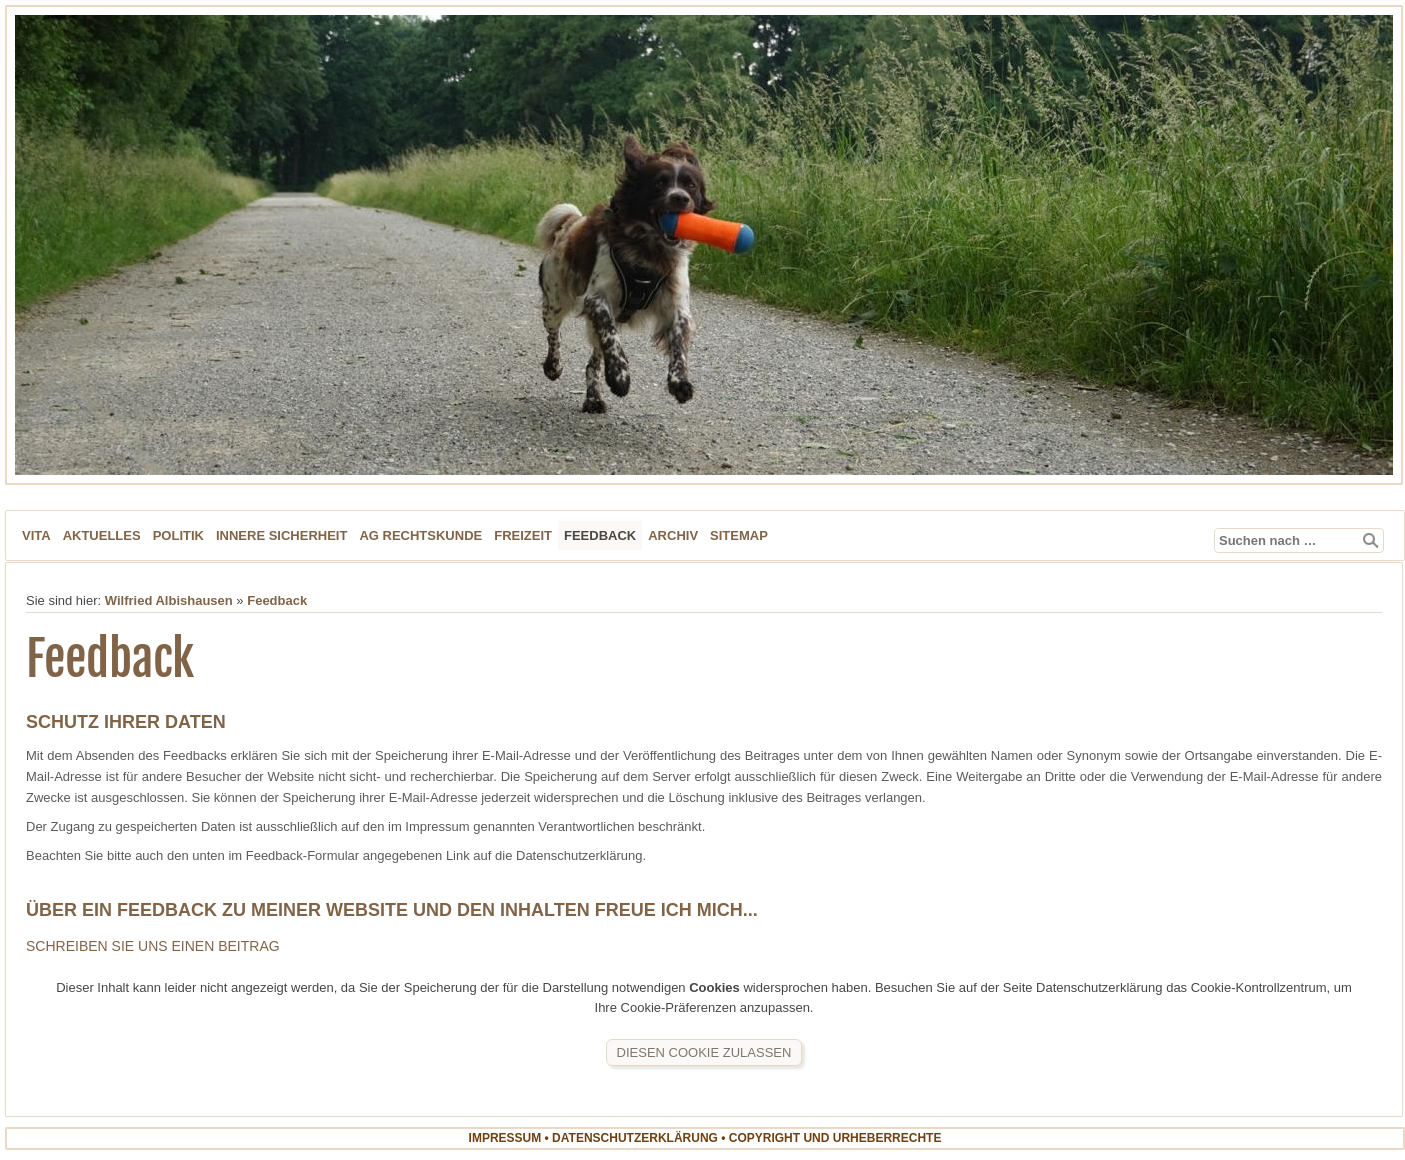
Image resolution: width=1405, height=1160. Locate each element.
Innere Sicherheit (281, 535)
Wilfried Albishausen (169, 600)
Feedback (600, 535)
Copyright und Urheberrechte (835, 1138)
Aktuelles (102, 535)
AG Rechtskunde (420, 535)
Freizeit (523, 535)
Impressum (505, 1138)
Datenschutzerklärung (635, 1138)
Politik (178, 535)
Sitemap (739, 535)
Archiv (673, 535)
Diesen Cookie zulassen (704, 1052)
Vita (36, 535)
